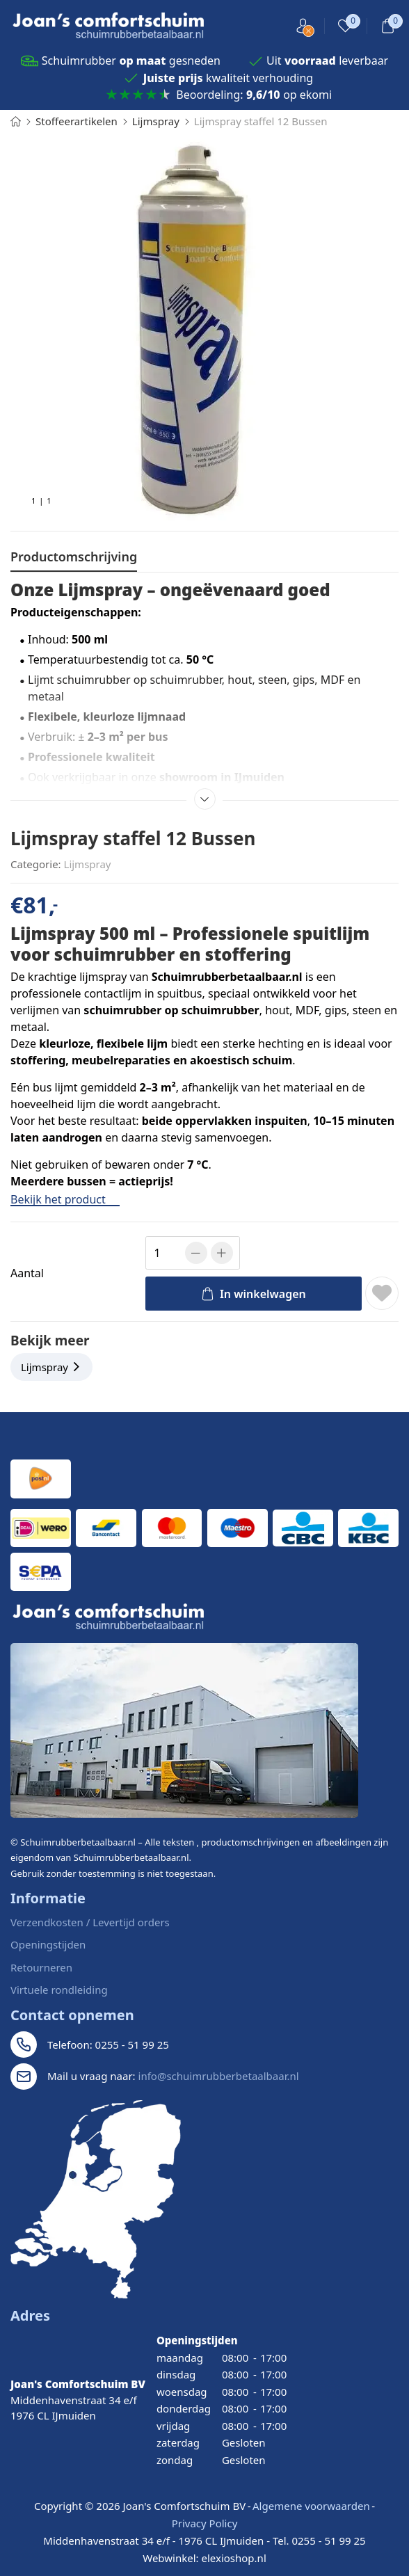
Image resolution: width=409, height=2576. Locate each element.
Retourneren (41, 1967)
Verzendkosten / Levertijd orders (90, 1922)
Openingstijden (48, 1944)
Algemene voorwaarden (311, 2506)
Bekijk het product (65, 1199)
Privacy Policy (205, 2523)
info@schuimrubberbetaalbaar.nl (218, 2076)
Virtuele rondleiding (59, 1990)
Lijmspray (87, 864)
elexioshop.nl (233, 2558)
